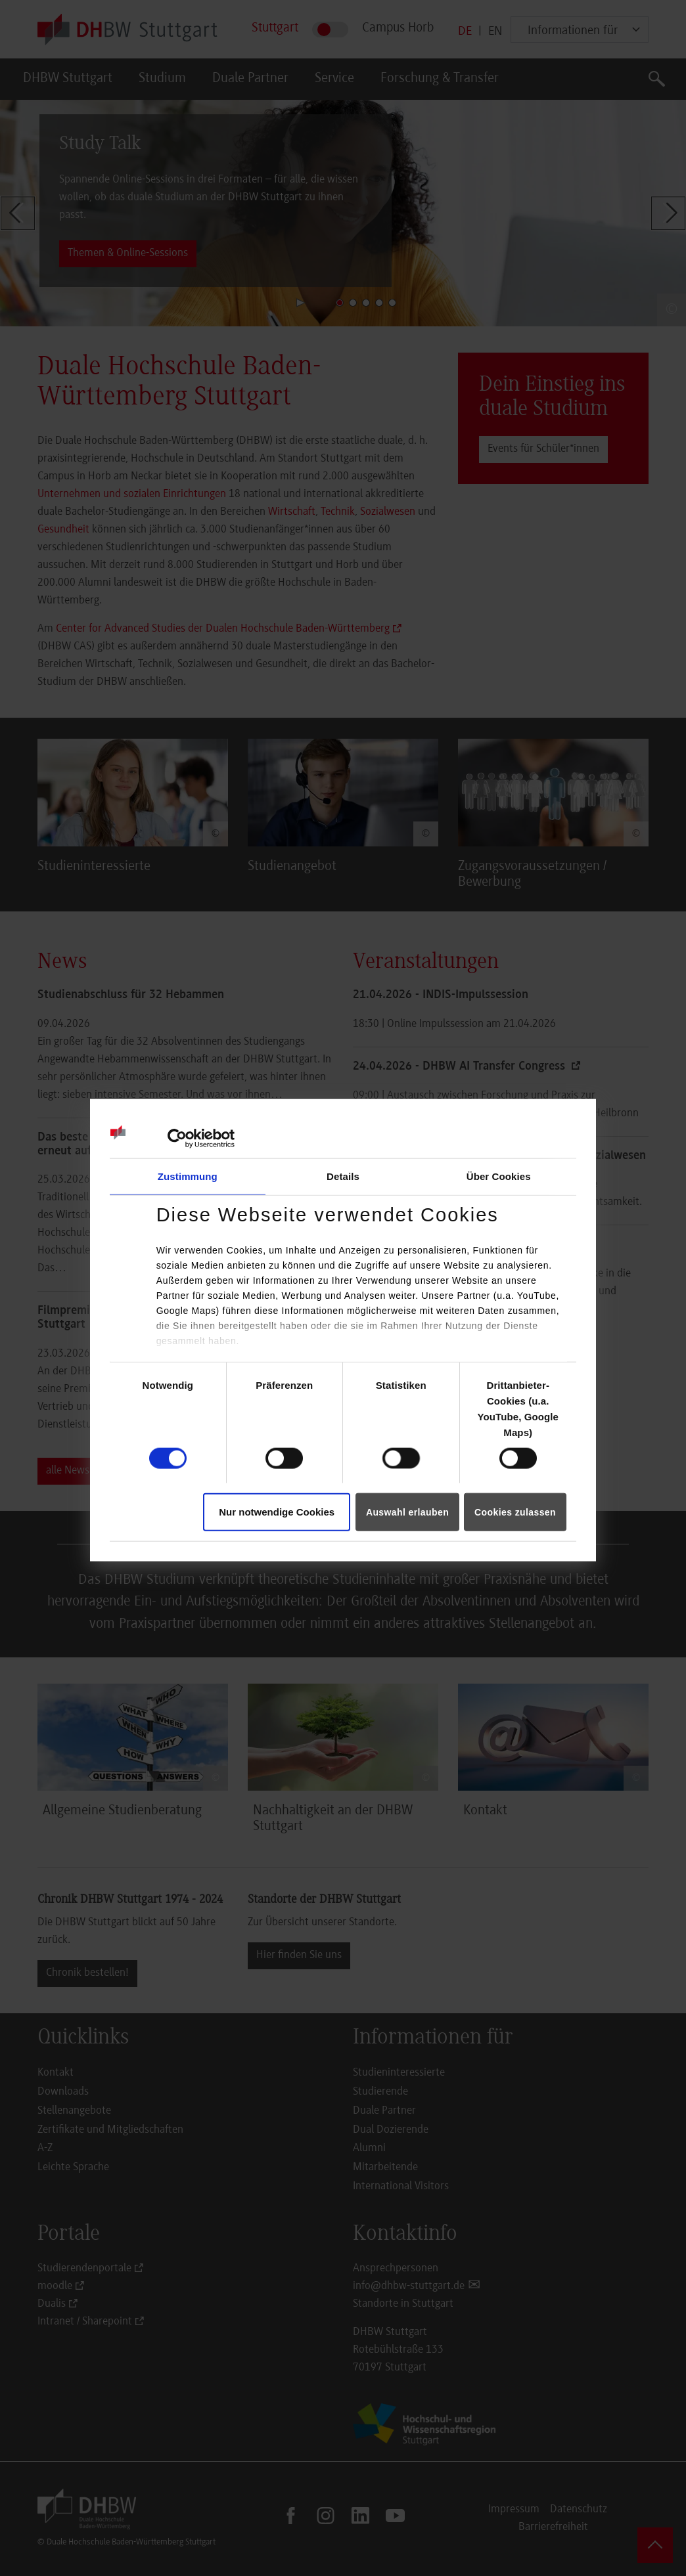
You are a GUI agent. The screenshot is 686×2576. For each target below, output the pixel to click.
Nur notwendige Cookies (276, 1511)
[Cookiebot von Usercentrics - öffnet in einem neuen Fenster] (177, 1138)
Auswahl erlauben (407, 1512)
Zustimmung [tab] (187, 1176)
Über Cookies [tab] (499, 1176)
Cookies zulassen (515, 1512)
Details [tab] (343, 1176)
